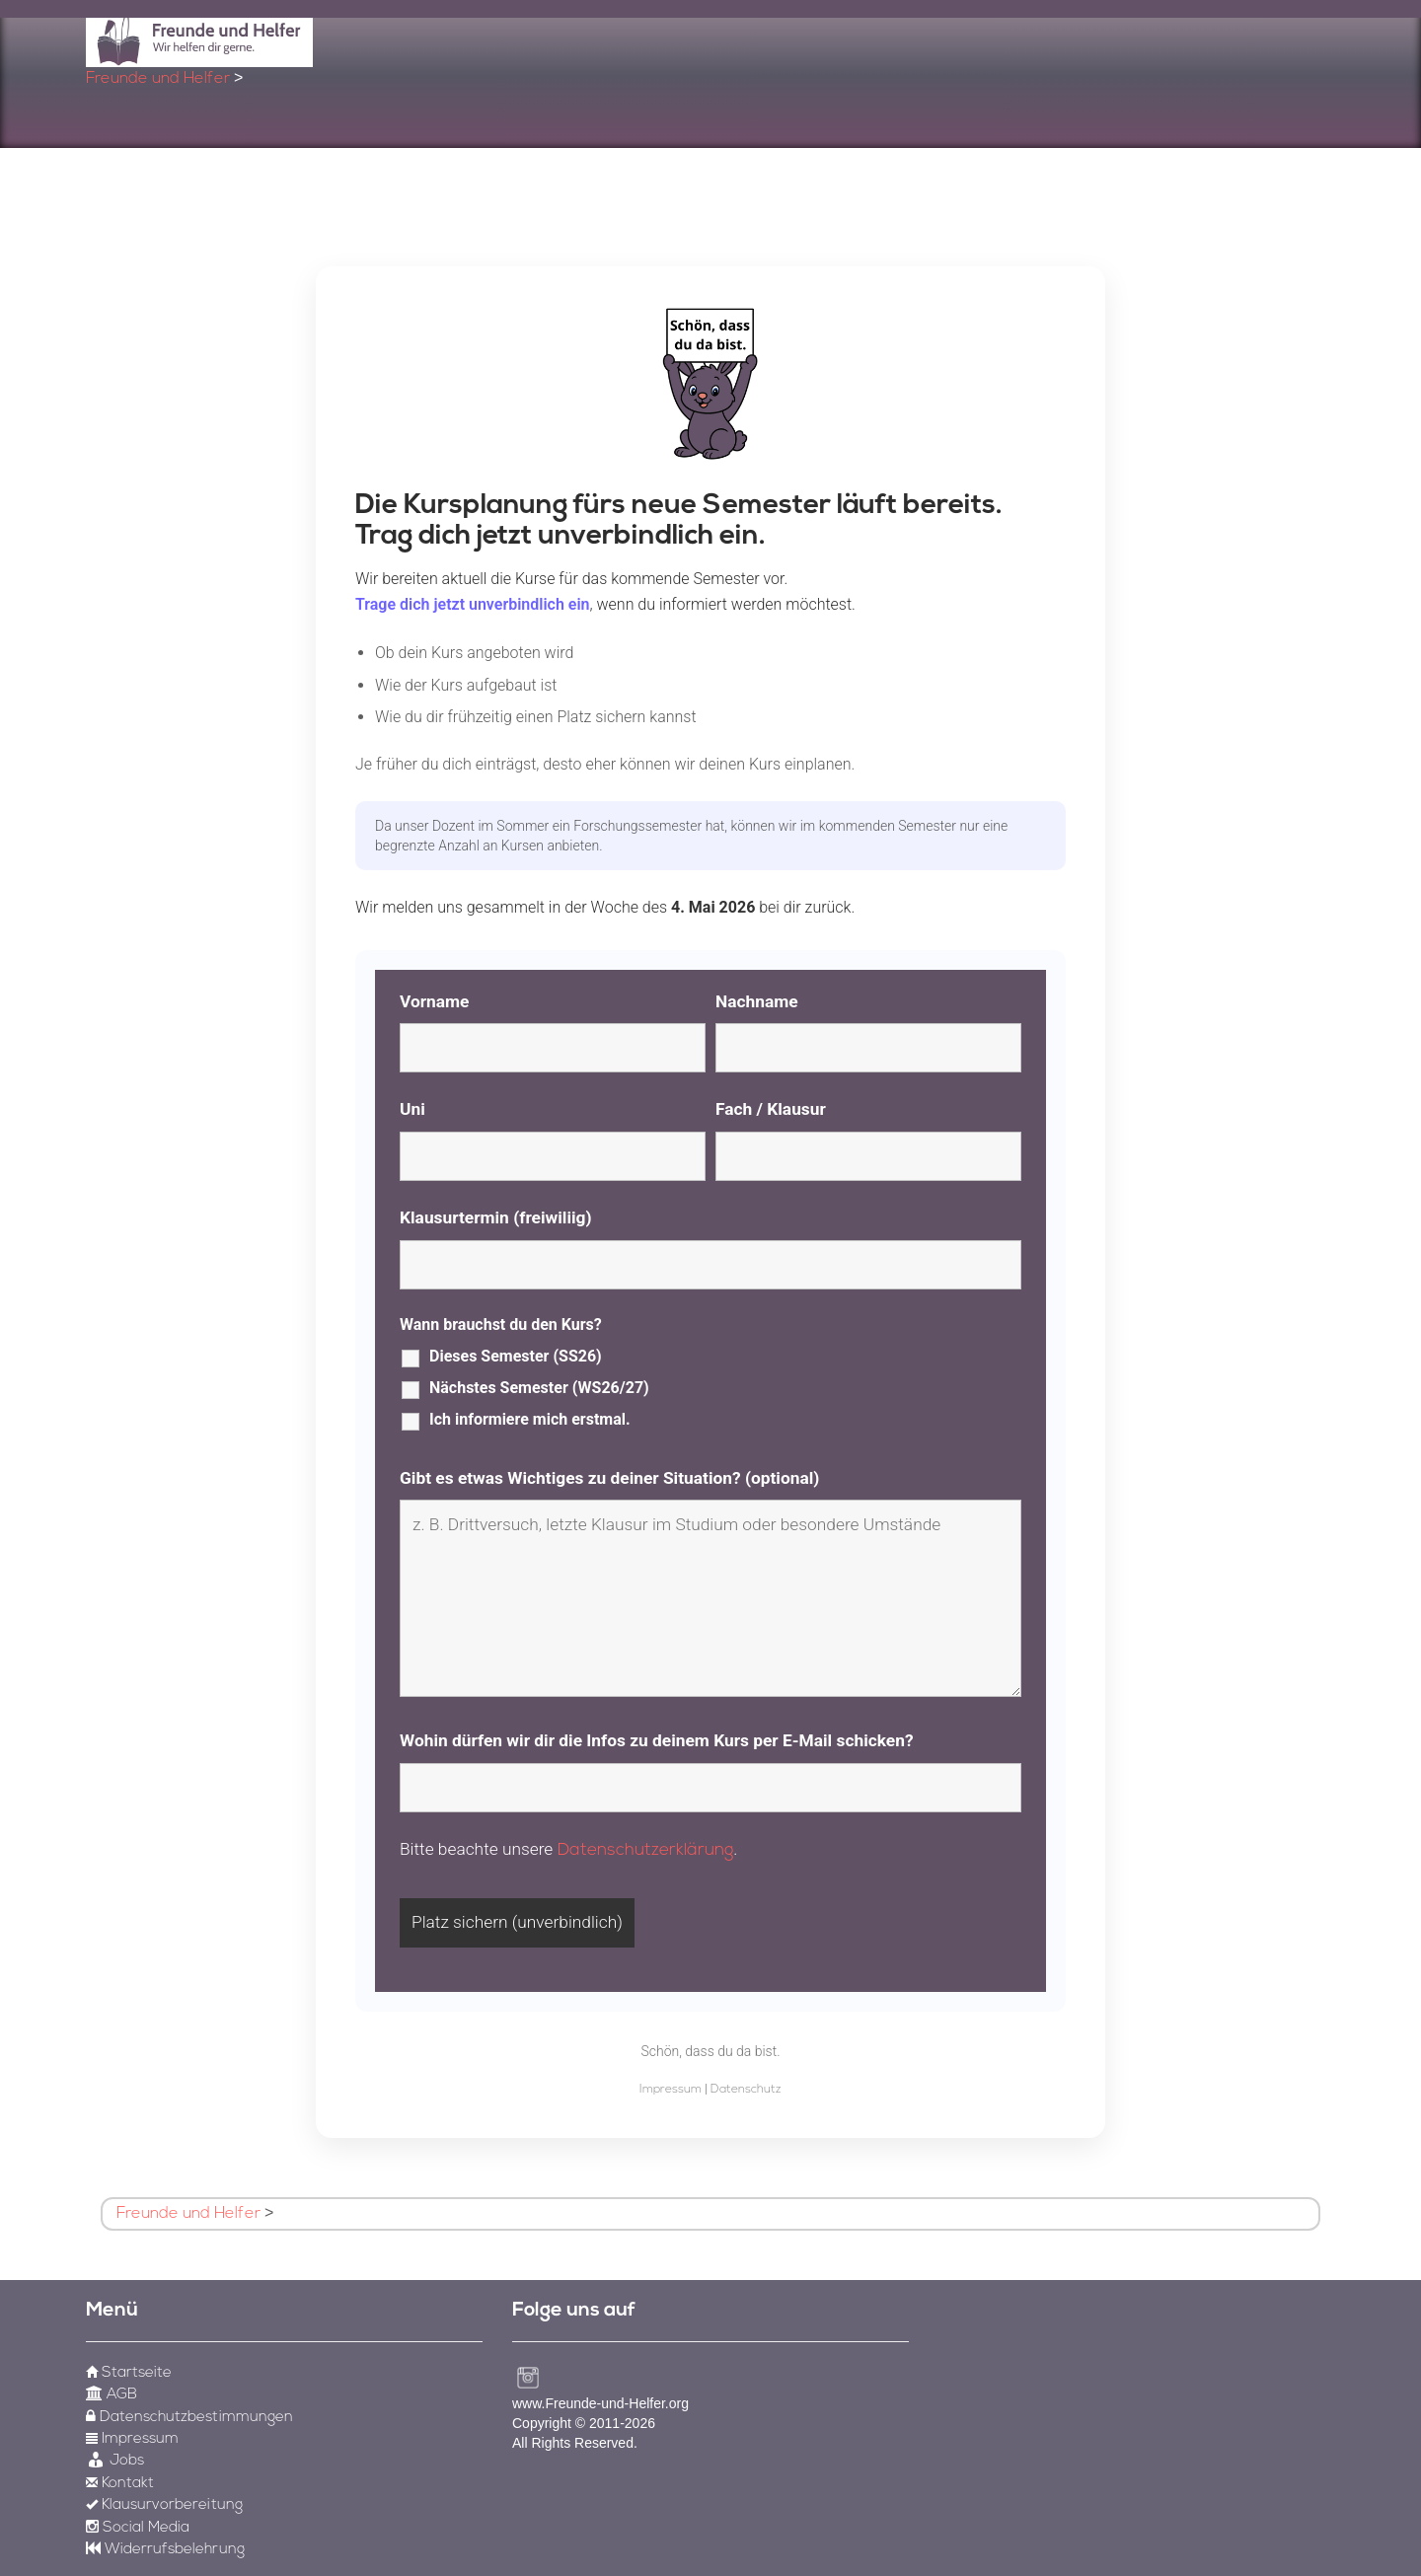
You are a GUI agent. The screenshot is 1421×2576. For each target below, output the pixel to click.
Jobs (115, 2461)
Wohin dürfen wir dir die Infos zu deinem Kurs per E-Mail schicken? (657, 1740)
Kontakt (120, 2483)
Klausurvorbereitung (164, 2505)
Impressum (670, 2090)
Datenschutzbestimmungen (189, 2417)
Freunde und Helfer (158, 79)
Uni (412, 1109)
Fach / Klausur (770, 1109)
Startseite (129, 2373)
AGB (111, 2395)
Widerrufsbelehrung (165, 2549)
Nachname (756, 1001)
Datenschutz (746, 2090)
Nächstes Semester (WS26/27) (539, 1387)
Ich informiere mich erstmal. (530, 1419)
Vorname (434, 1001)
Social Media (137, 2528)
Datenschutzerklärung (646, 1850)
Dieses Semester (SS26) (515, 1356)
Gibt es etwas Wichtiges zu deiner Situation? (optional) (609, 1478)
